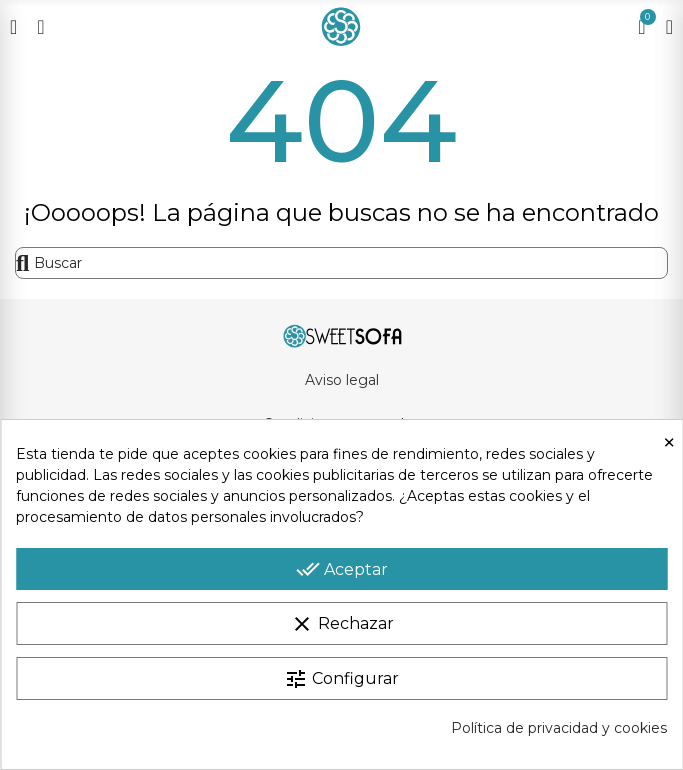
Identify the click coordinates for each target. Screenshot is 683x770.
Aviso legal (342, 380)
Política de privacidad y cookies (559, 728)
